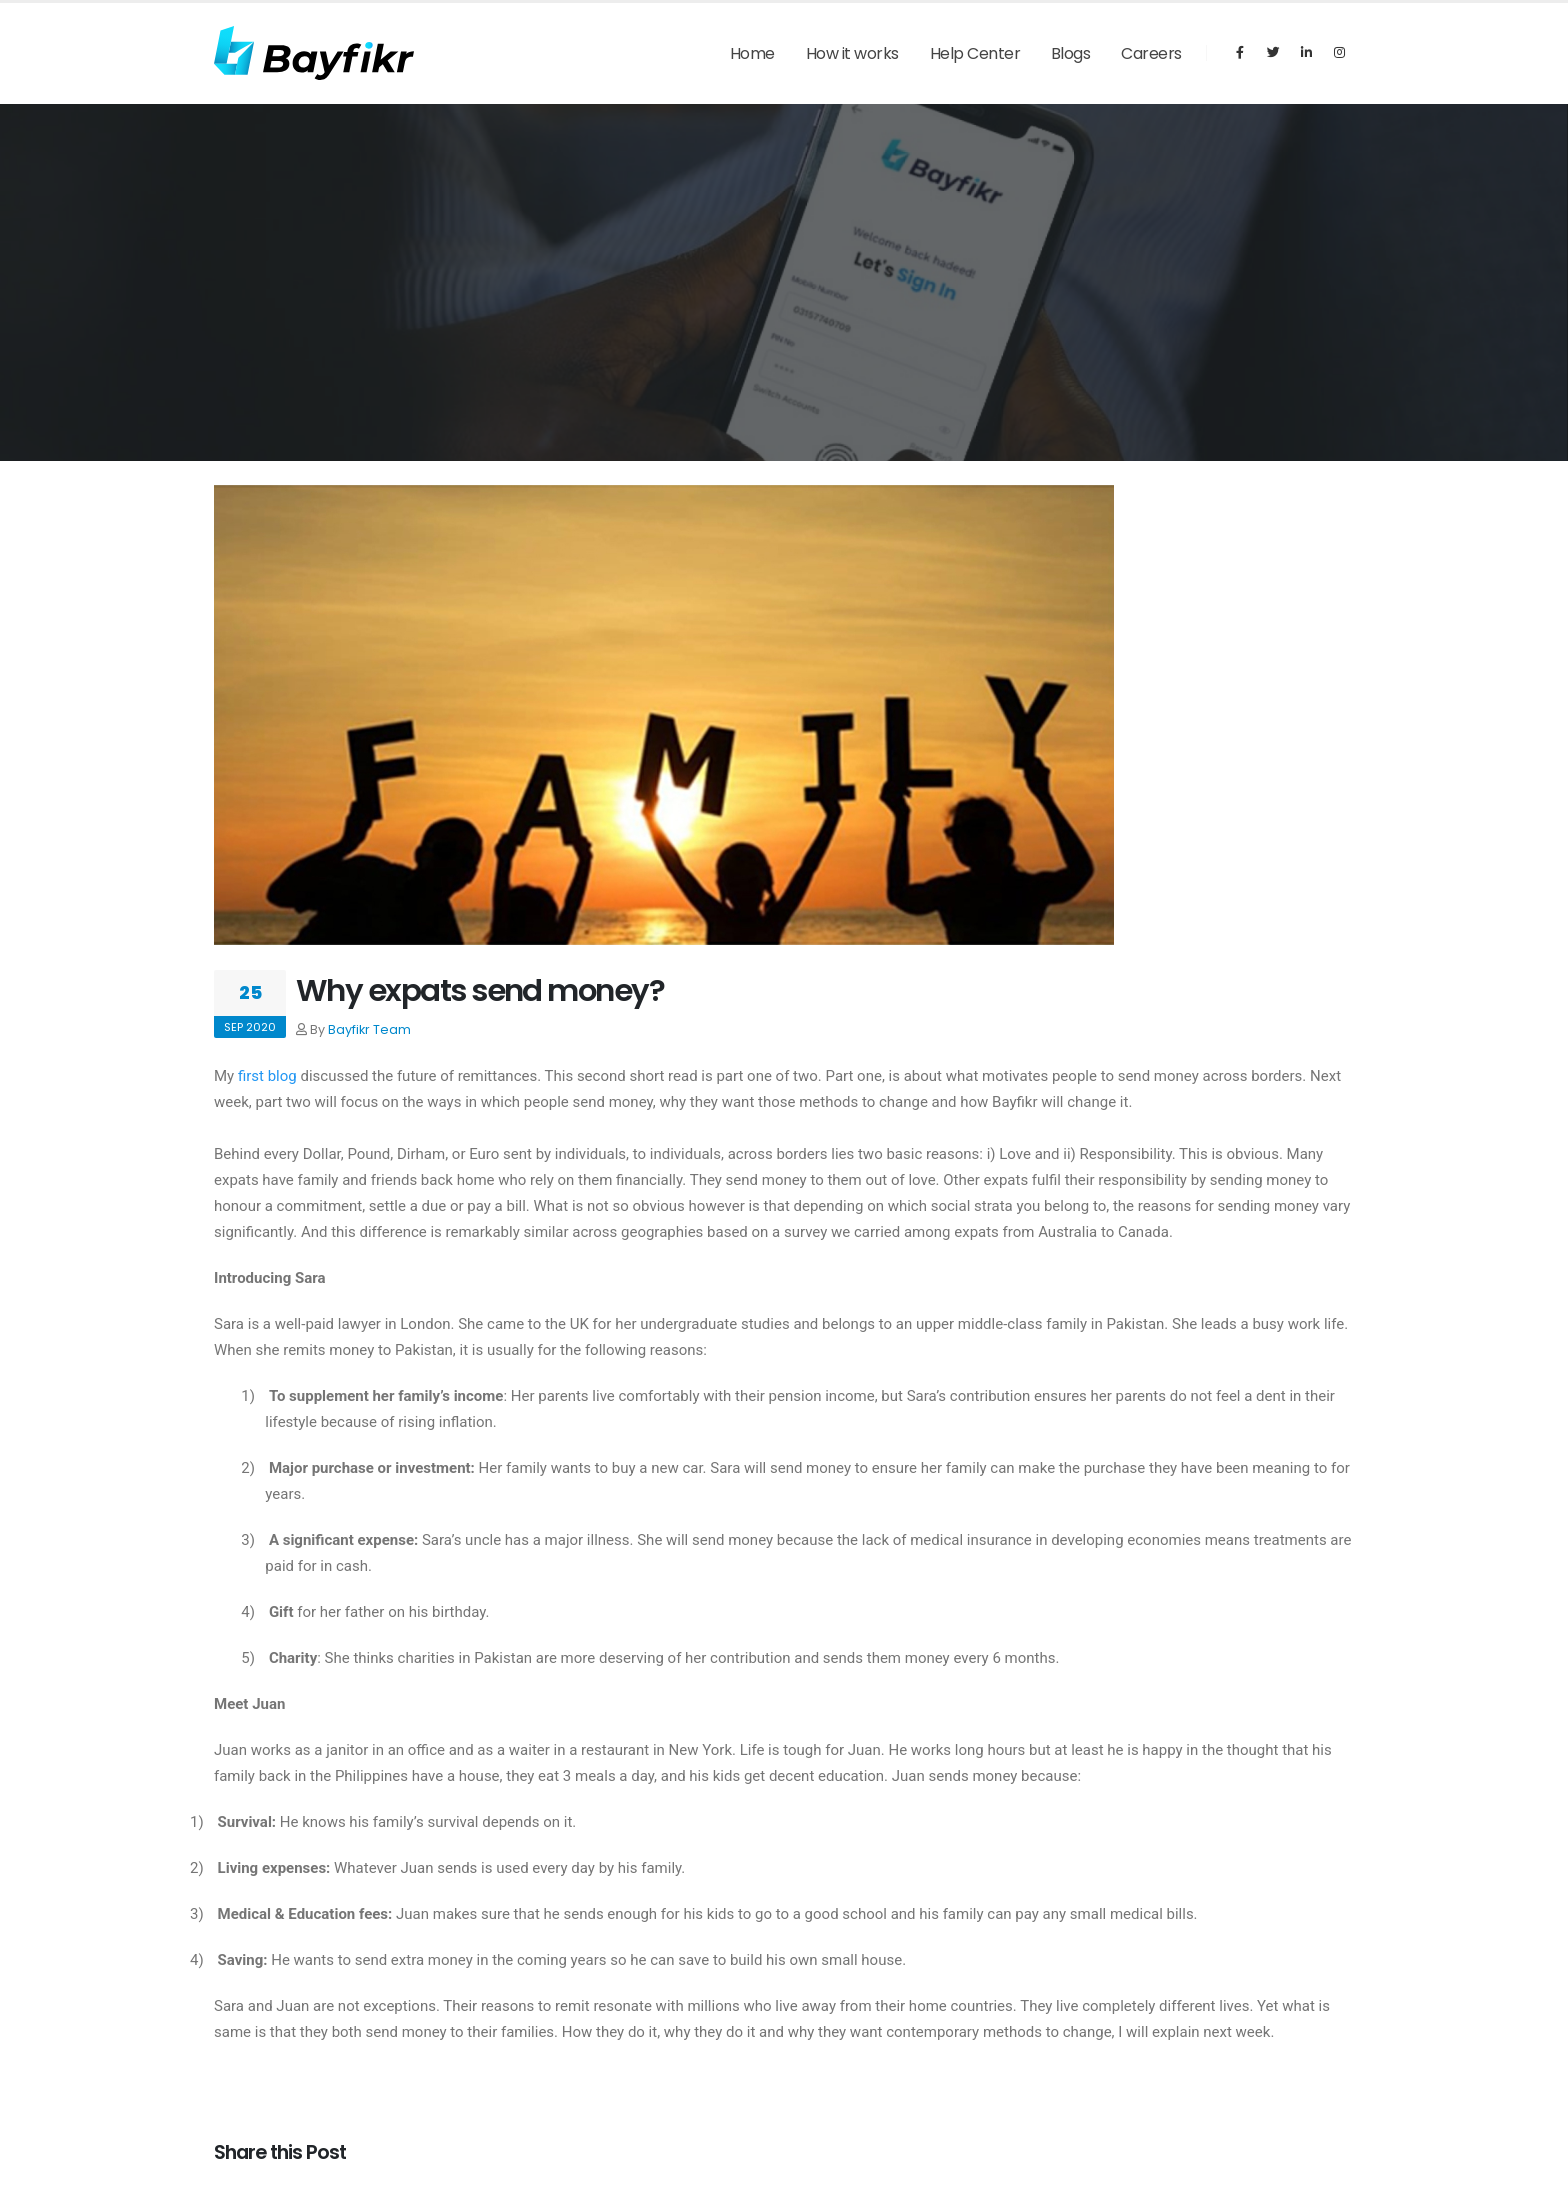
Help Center (975, 53)
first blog (267, 1076)
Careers (1151, 53)
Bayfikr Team (369, 1029)
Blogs (1071, 53)
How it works (852, 53)
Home (752, 53)
